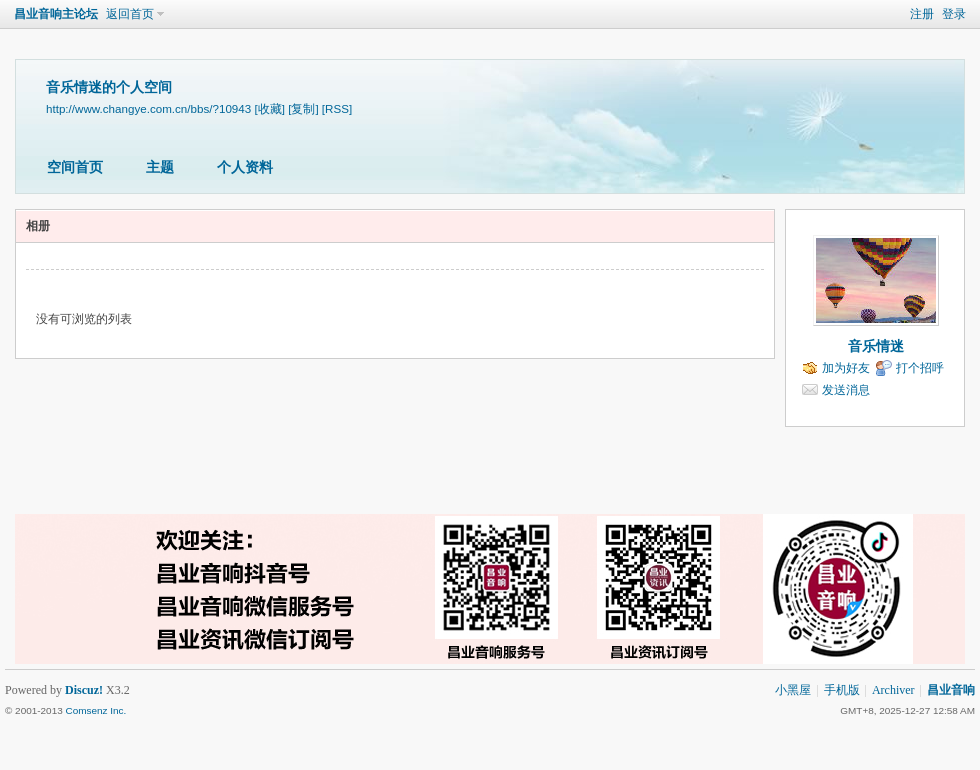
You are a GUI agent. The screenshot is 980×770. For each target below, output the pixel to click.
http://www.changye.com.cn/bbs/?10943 (148, 108)
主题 (160, 167)
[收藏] (269, 108)
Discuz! (84, 690)
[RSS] (337, 108)
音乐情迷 (876, 346)
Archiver (893, 690)
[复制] (303, 108)
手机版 (842, 690)
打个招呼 (920, 368)
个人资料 (245, 167)
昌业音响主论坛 (56, 14)
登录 (954, 14)
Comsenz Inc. (95, 710)
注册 (922, 14)
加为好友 (846, 368)
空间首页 (75, 167)
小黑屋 (793, 690)
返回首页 (130, 14)
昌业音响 (951, 690)
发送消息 (846, 390)
